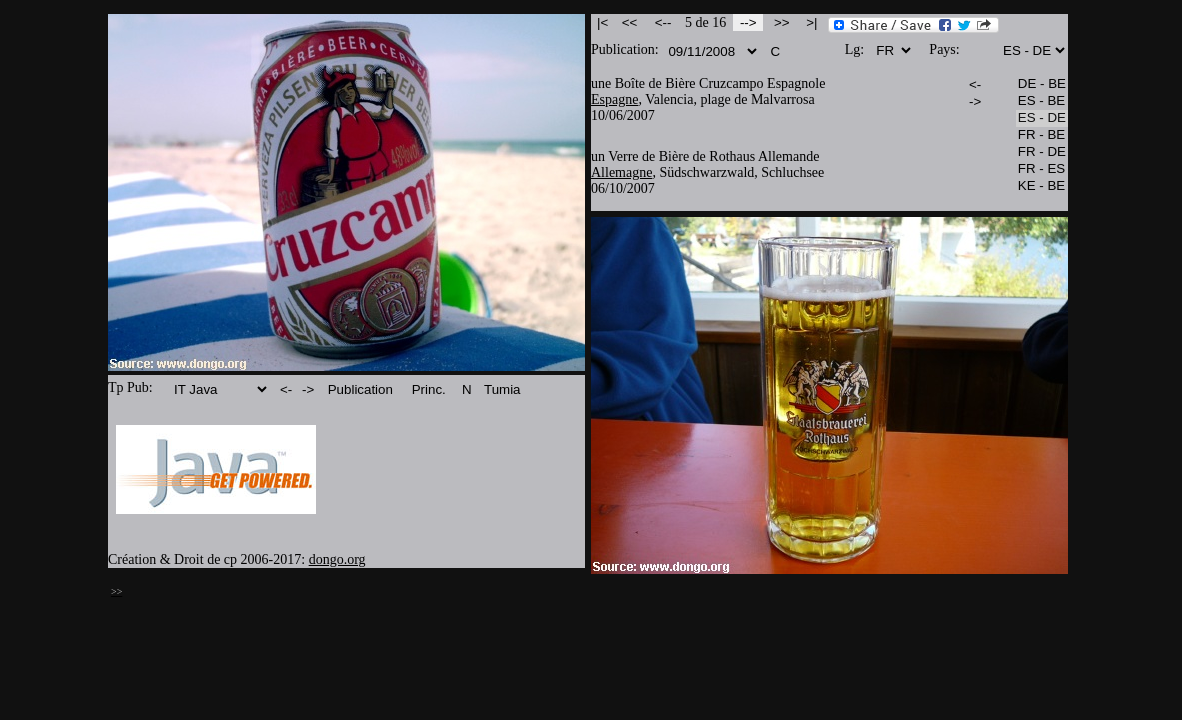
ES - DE (1042, 118)
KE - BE (1042, 186)
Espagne (614, 99)
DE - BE (1042, 84)
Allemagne (621, 172)
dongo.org (337, 559)
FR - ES (1042, 169)
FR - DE (1042, 152)
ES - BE (1042, 101)
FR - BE (1042, 135)
